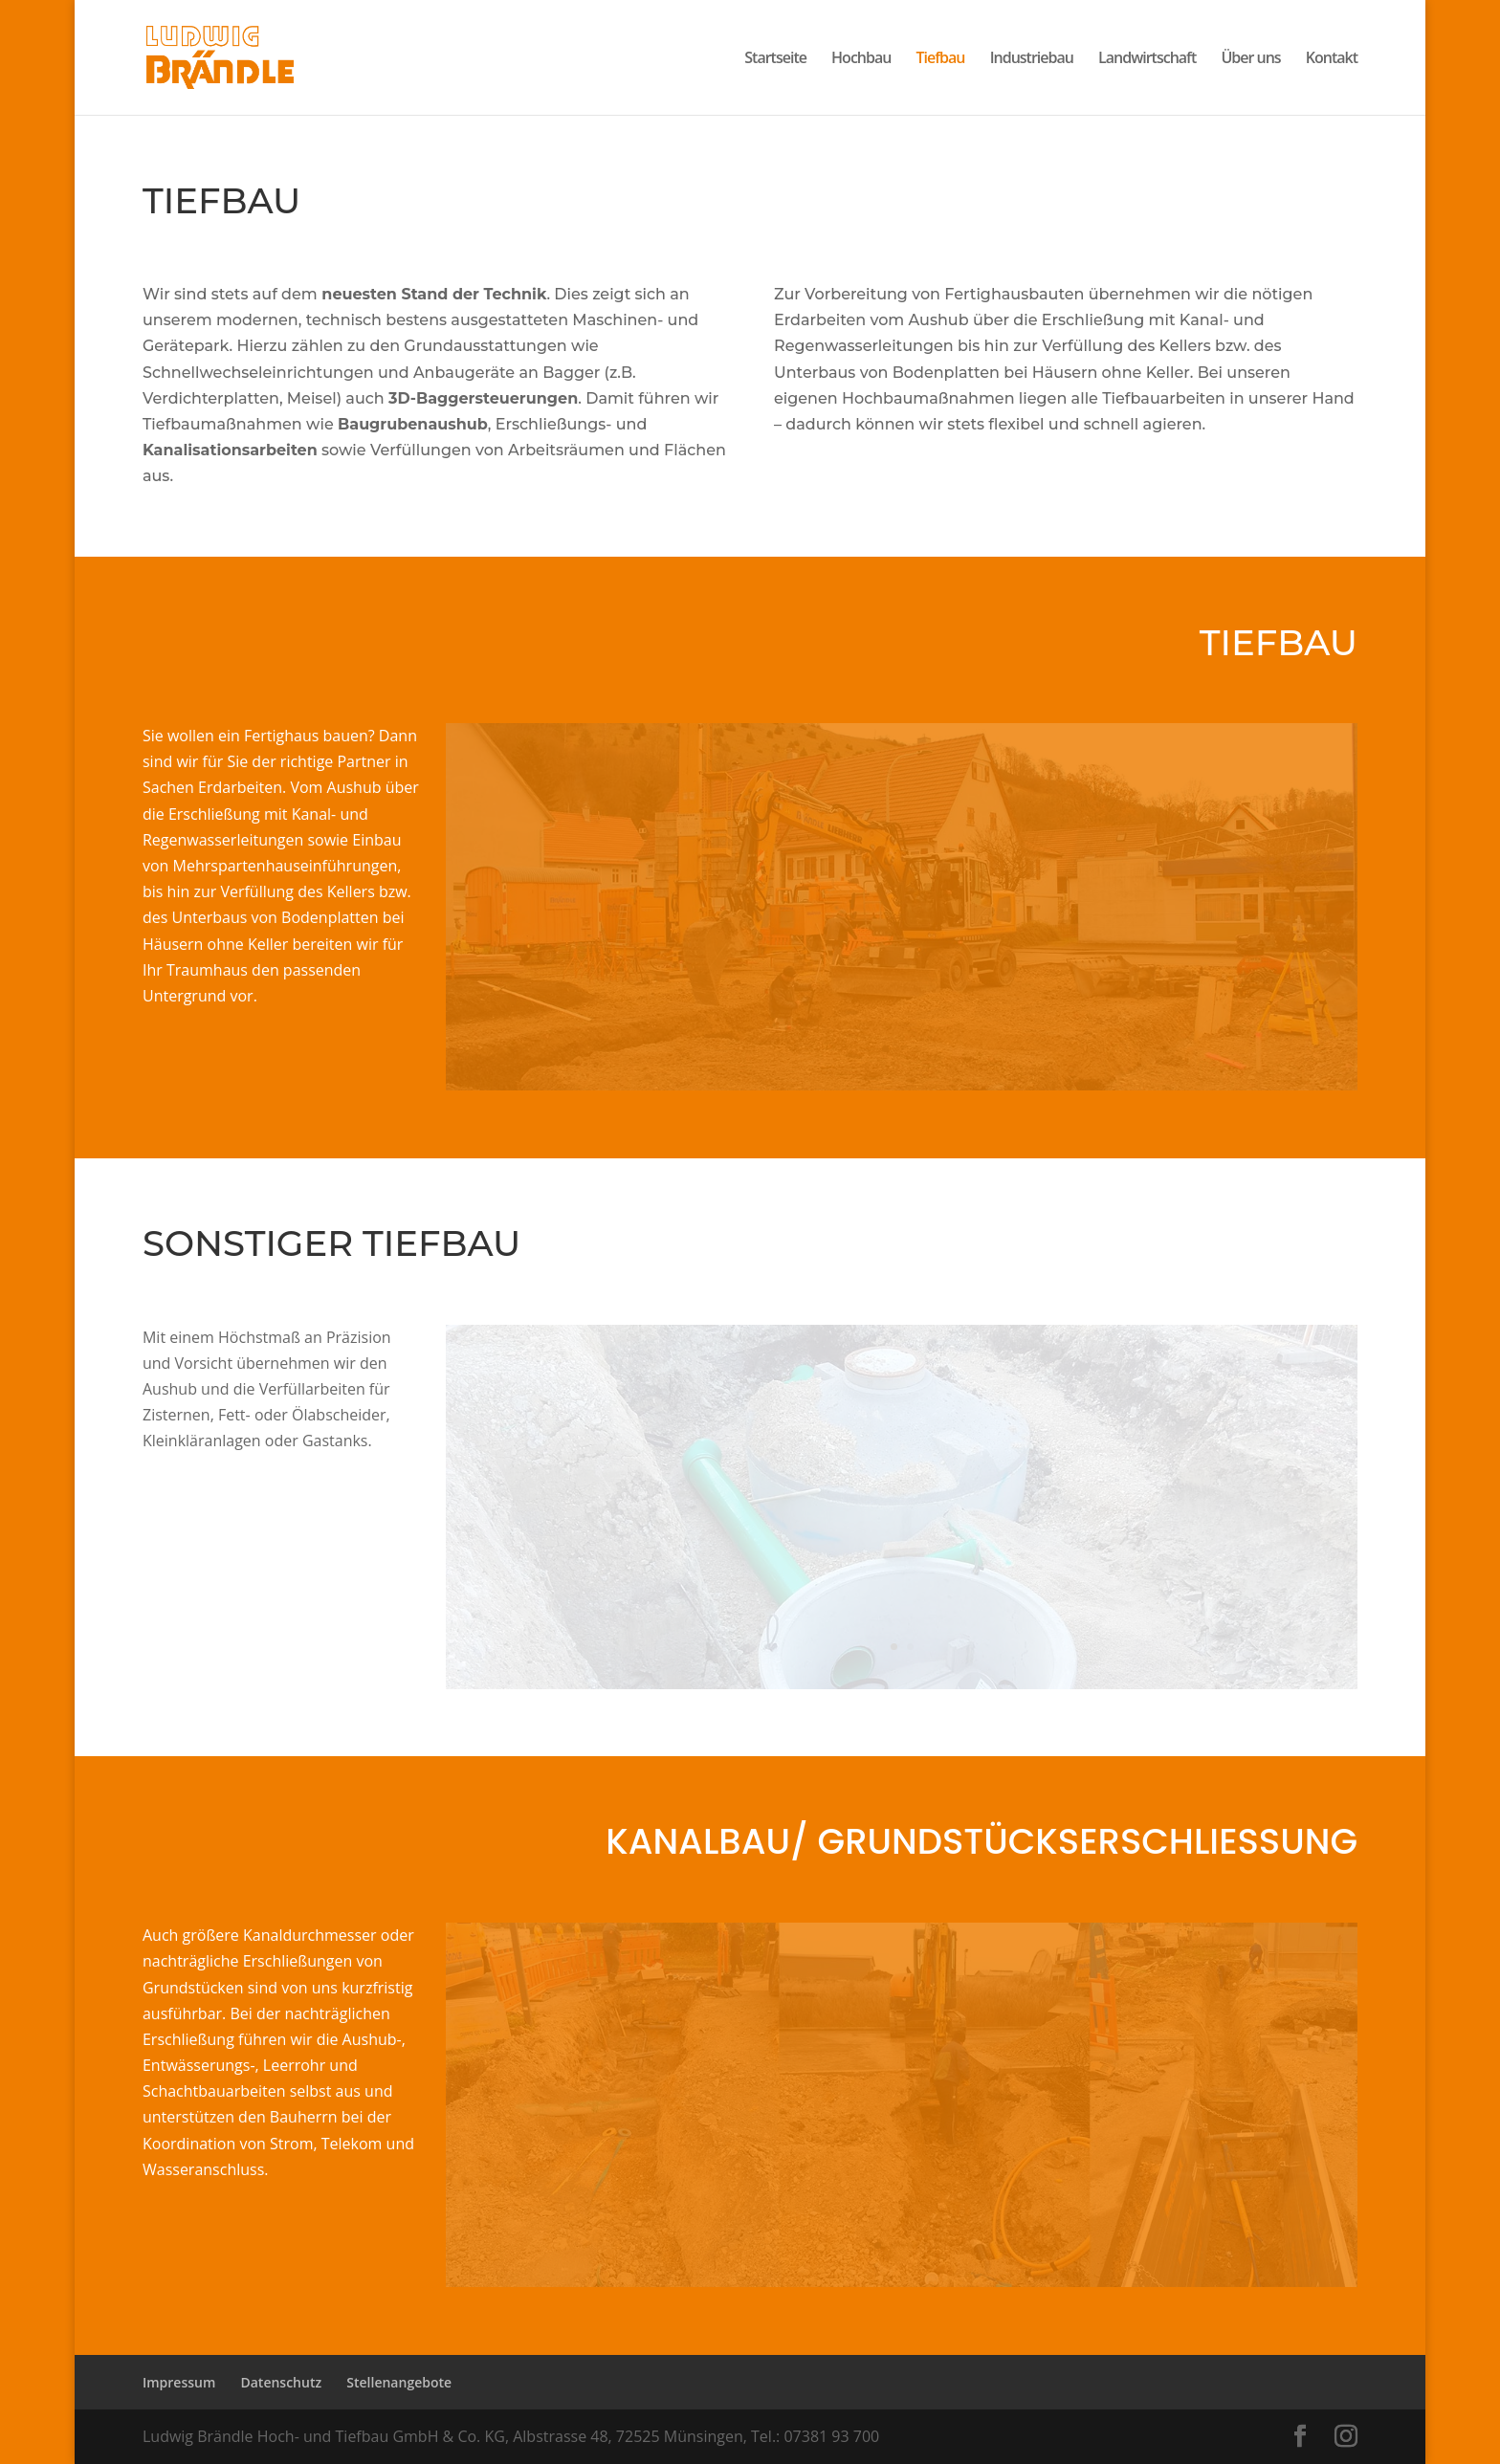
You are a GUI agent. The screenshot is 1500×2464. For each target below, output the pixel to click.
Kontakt (1331, 59)
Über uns (1250, 59)
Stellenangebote (399, 2382)
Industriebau (1031, 59)
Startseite (775, 59)
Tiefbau (940, 59)
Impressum (179, 2382)
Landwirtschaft (1147, 59)
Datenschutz (280, 2382)
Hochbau (861, 59)
